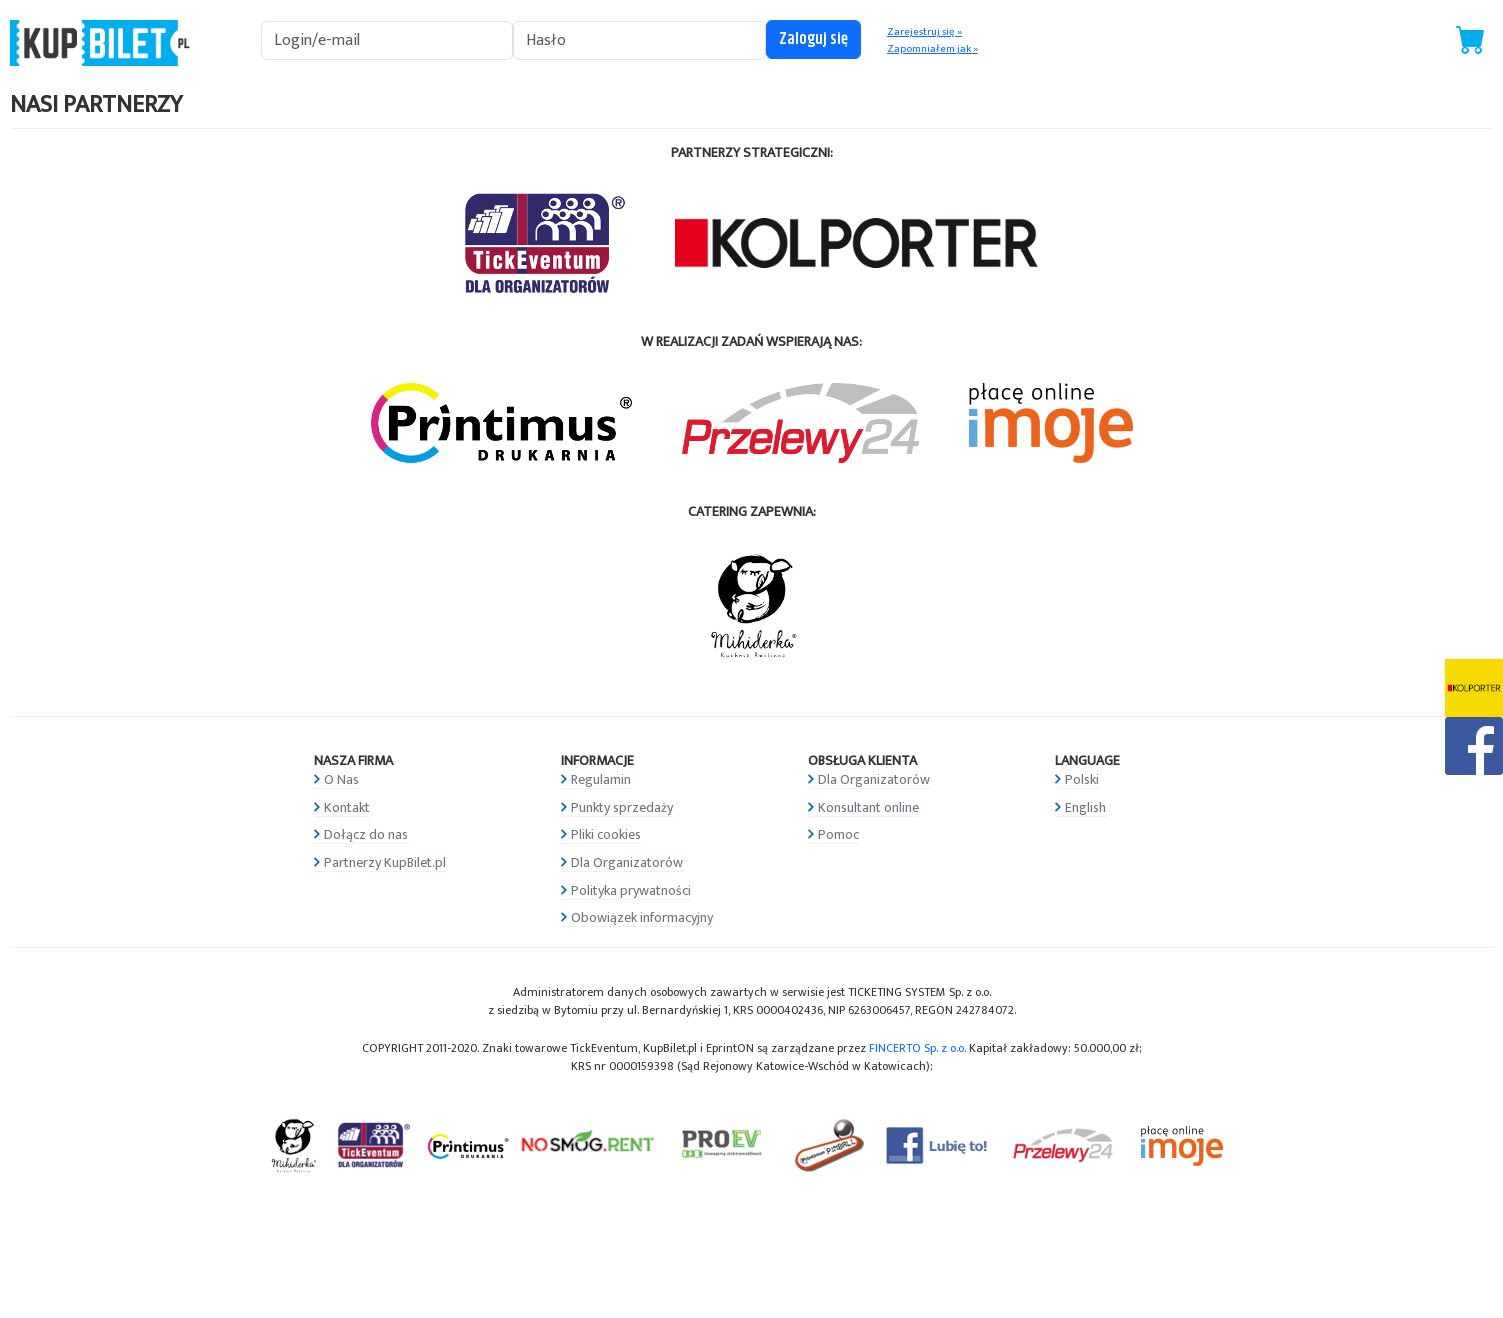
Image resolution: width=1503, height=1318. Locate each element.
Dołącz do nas (366, 834)
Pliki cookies (606, 834)
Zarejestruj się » (924, 32)
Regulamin (601, 779)
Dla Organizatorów (627, 862)
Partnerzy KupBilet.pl (385, 862)
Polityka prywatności (631, 890)
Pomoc (838, 834)
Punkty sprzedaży (622, 807)
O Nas (341, 779)
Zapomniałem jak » (932, 49)
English (1085, 807)
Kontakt (347, 807)
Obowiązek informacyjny (642, 917)
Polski (1082, 779)
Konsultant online (868, 807)
